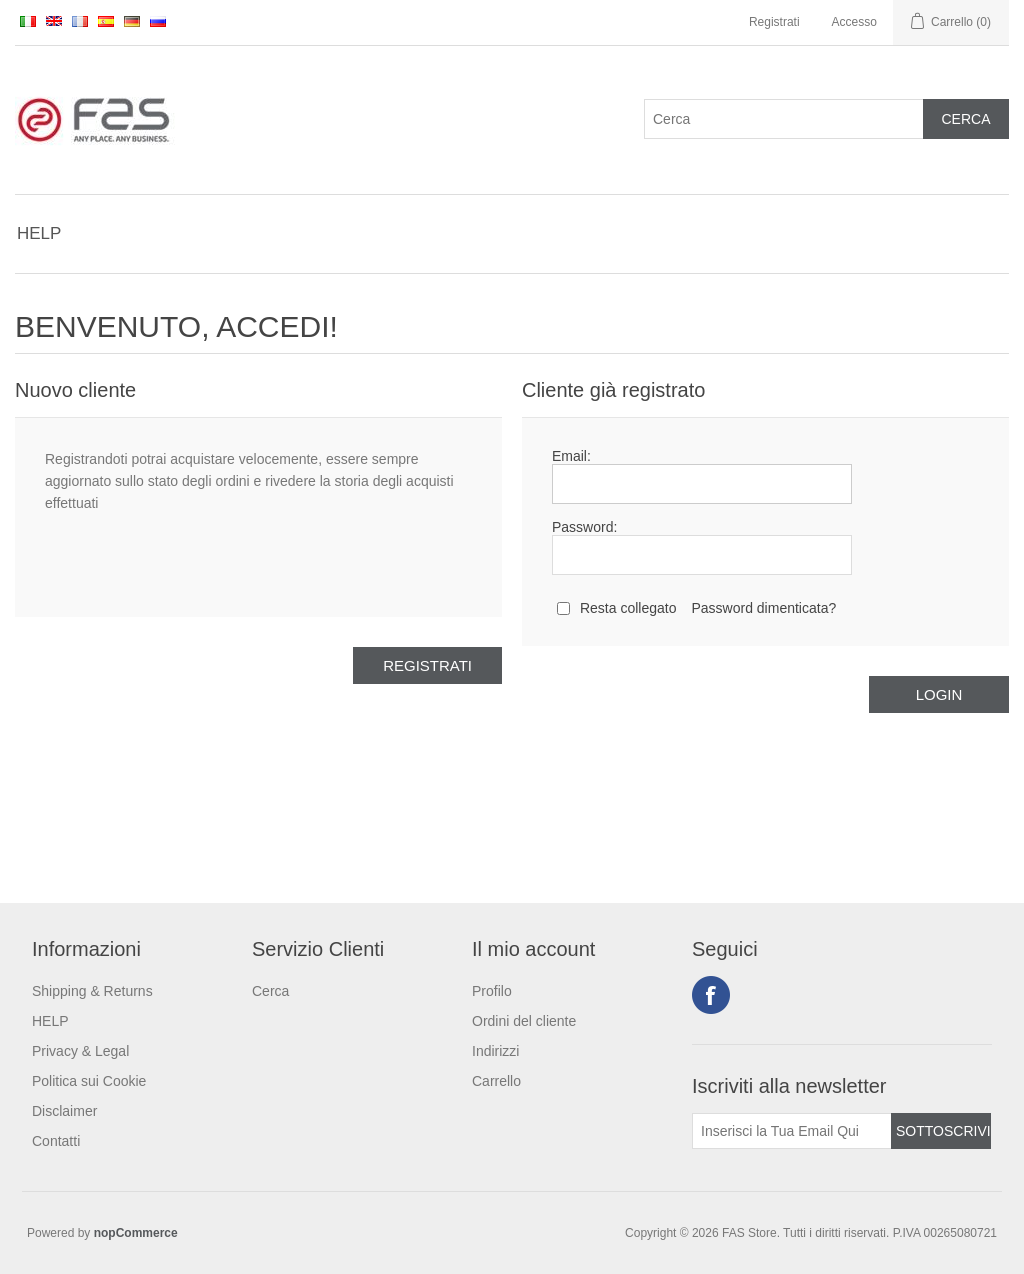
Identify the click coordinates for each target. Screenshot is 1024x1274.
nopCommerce (136, 1233)
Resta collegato (628, 608)
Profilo (492, 991)
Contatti (56, 1141)
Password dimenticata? (763, 608)
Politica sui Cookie (89, 1081)
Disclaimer (64, 1111)
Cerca (270, 991)
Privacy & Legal (80, 1051)
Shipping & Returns (92, 991)
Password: (584, 527)
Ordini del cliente (524, 1021)
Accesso (854, 22)
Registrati (774, 22)
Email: (571, 456)
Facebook (711, 995)
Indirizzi (495, 1051)
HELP (39, 233)
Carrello (496, 1081)
